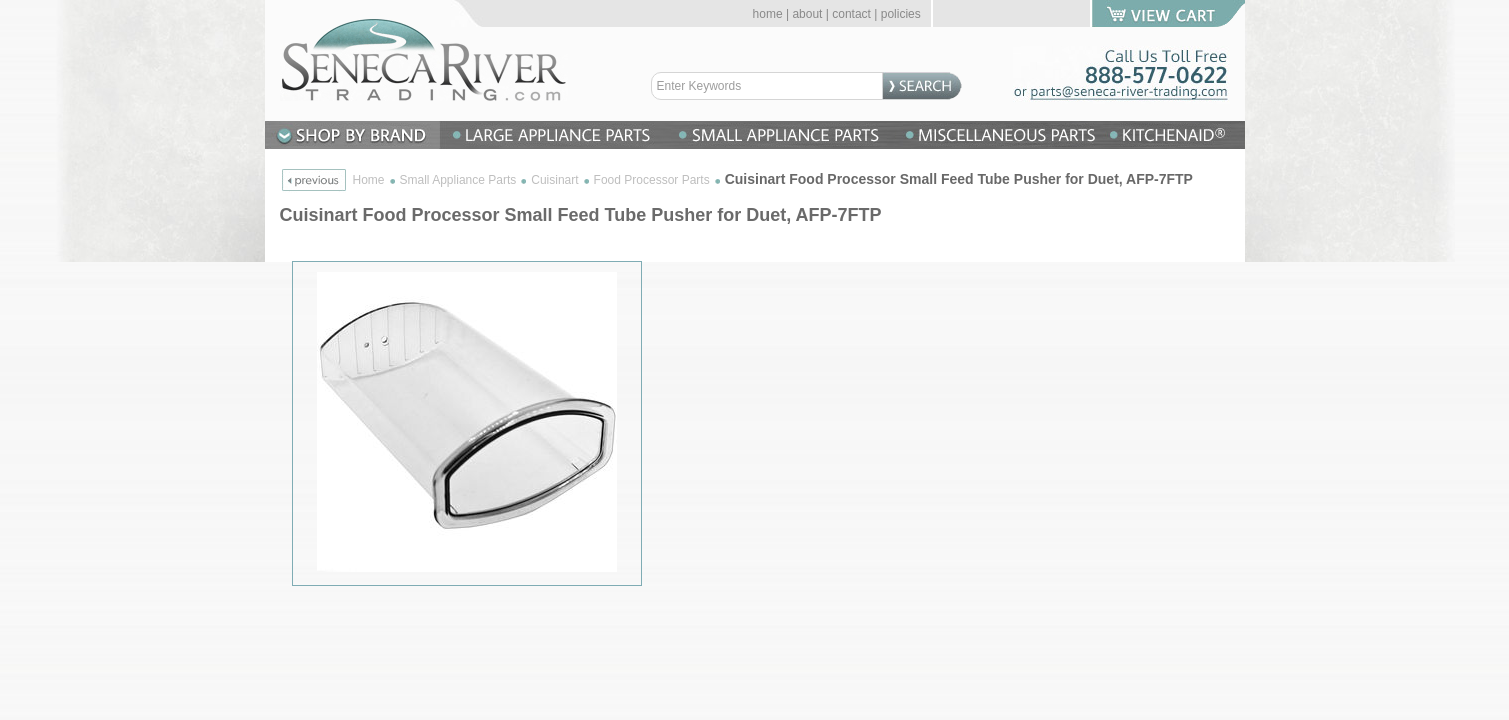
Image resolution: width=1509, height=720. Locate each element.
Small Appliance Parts (458, 180)
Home (369, 180)
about (807, 14)
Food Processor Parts (652, 180)
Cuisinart (554, 180)
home (768, 14)
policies (901, 14)
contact (851, 14)
